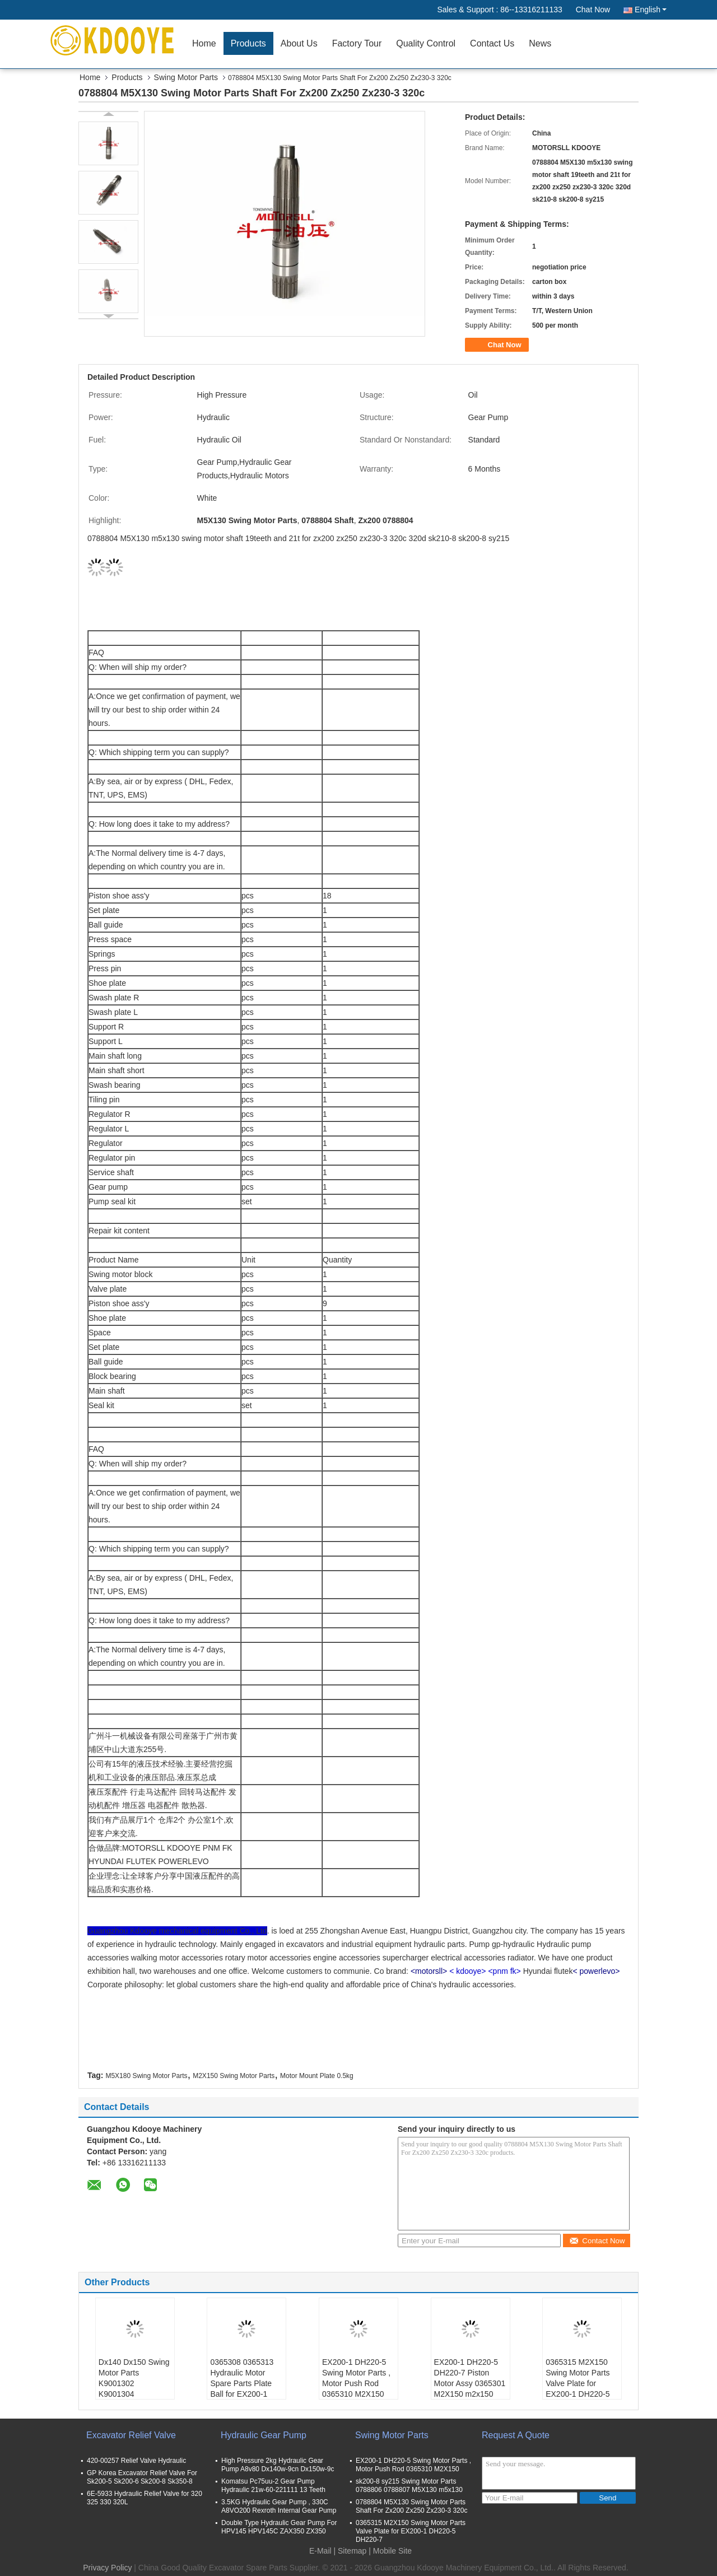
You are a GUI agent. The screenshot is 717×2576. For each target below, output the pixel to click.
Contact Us (492, 43)
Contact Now (597, 2241)
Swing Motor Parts (186, 77)
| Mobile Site (390, 2550)
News (540, 43)
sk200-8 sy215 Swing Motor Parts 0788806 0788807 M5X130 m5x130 (409, 2485)
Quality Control (425, 43)
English (651, 9)
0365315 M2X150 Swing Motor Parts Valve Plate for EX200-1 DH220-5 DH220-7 (577, 2383)
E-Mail (320, 2550)
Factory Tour (357, 43)
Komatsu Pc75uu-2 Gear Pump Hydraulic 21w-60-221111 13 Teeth (273, 2485)
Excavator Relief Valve (131, 2435)
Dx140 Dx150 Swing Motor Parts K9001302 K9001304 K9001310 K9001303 (134, 2389)
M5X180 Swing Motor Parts (146, 2076)
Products (248, 43)
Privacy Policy (107, 2567)
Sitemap (352, 2550)
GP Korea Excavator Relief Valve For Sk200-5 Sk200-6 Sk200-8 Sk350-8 (142, 2477)
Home (204, 43)
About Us (299, 43)
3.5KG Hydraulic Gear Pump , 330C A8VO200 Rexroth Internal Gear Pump (278, 2506)
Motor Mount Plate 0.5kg (316, 2076)
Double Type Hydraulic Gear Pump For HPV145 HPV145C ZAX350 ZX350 (279, 2527)
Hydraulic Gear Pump (263, 2435)
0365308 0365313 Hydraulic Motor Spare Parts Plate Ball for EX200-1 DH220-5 (241, 2383)
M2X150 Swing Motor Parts (233, 2076)
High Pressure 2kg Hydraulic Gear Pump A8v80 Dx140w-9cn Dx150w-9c (277, 2465)
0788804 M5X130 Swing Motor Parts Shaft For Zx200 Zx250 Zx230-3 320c (411, 2506)
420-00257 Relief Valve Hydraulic (136, 2461)
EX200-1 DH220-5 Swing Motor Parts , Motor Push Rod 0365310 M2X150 (356, 2378)
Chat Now (593, 9)
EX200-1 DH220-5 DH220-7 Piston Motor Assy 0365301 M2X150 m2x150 (470, 2378)
